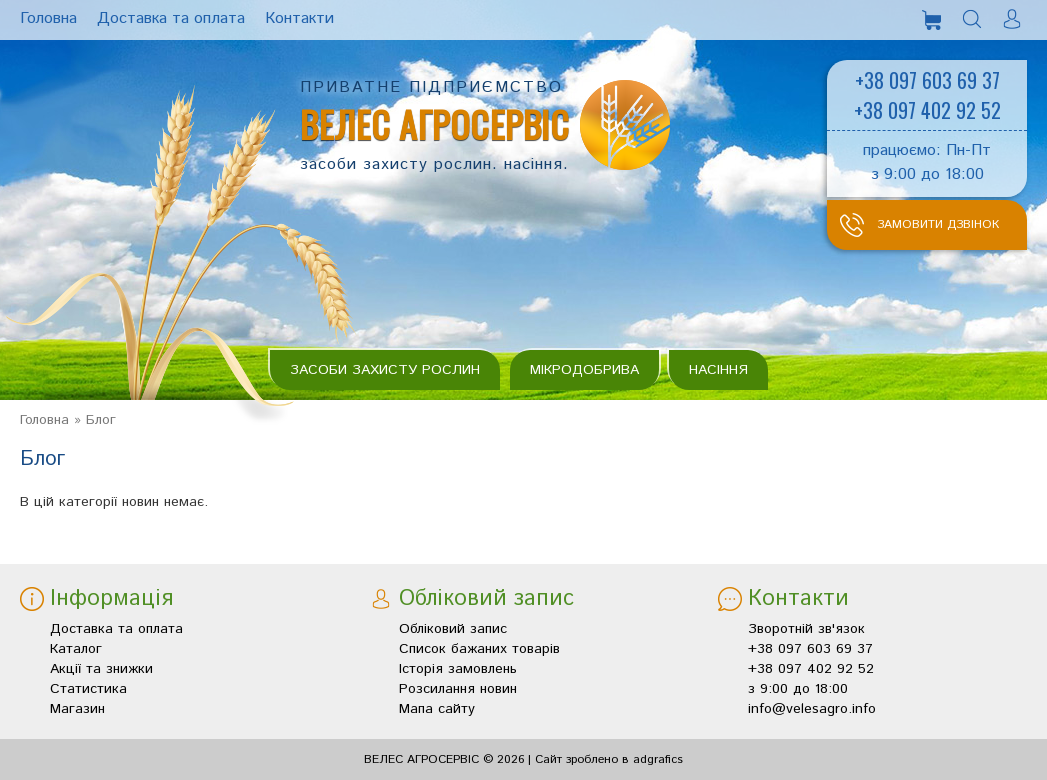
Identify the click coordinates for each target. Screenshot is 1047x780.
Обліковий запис (453, 629)
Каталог (76, 649)
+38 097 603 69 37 (927, 80)
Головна (44, 420)
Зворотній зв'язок (806, 629)
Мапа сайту (437, 709)
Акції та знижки (101, 669)
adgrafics (658, 759)
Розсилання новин (458, 689)
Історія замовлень (458, 669)
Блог (101, 420)
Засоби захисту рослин (385, 370)
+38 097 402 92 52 (927, 110)
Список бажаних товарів (479, 649)
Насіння (718, 370)
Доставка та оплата (116, 629)
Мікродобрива (584, 370)
